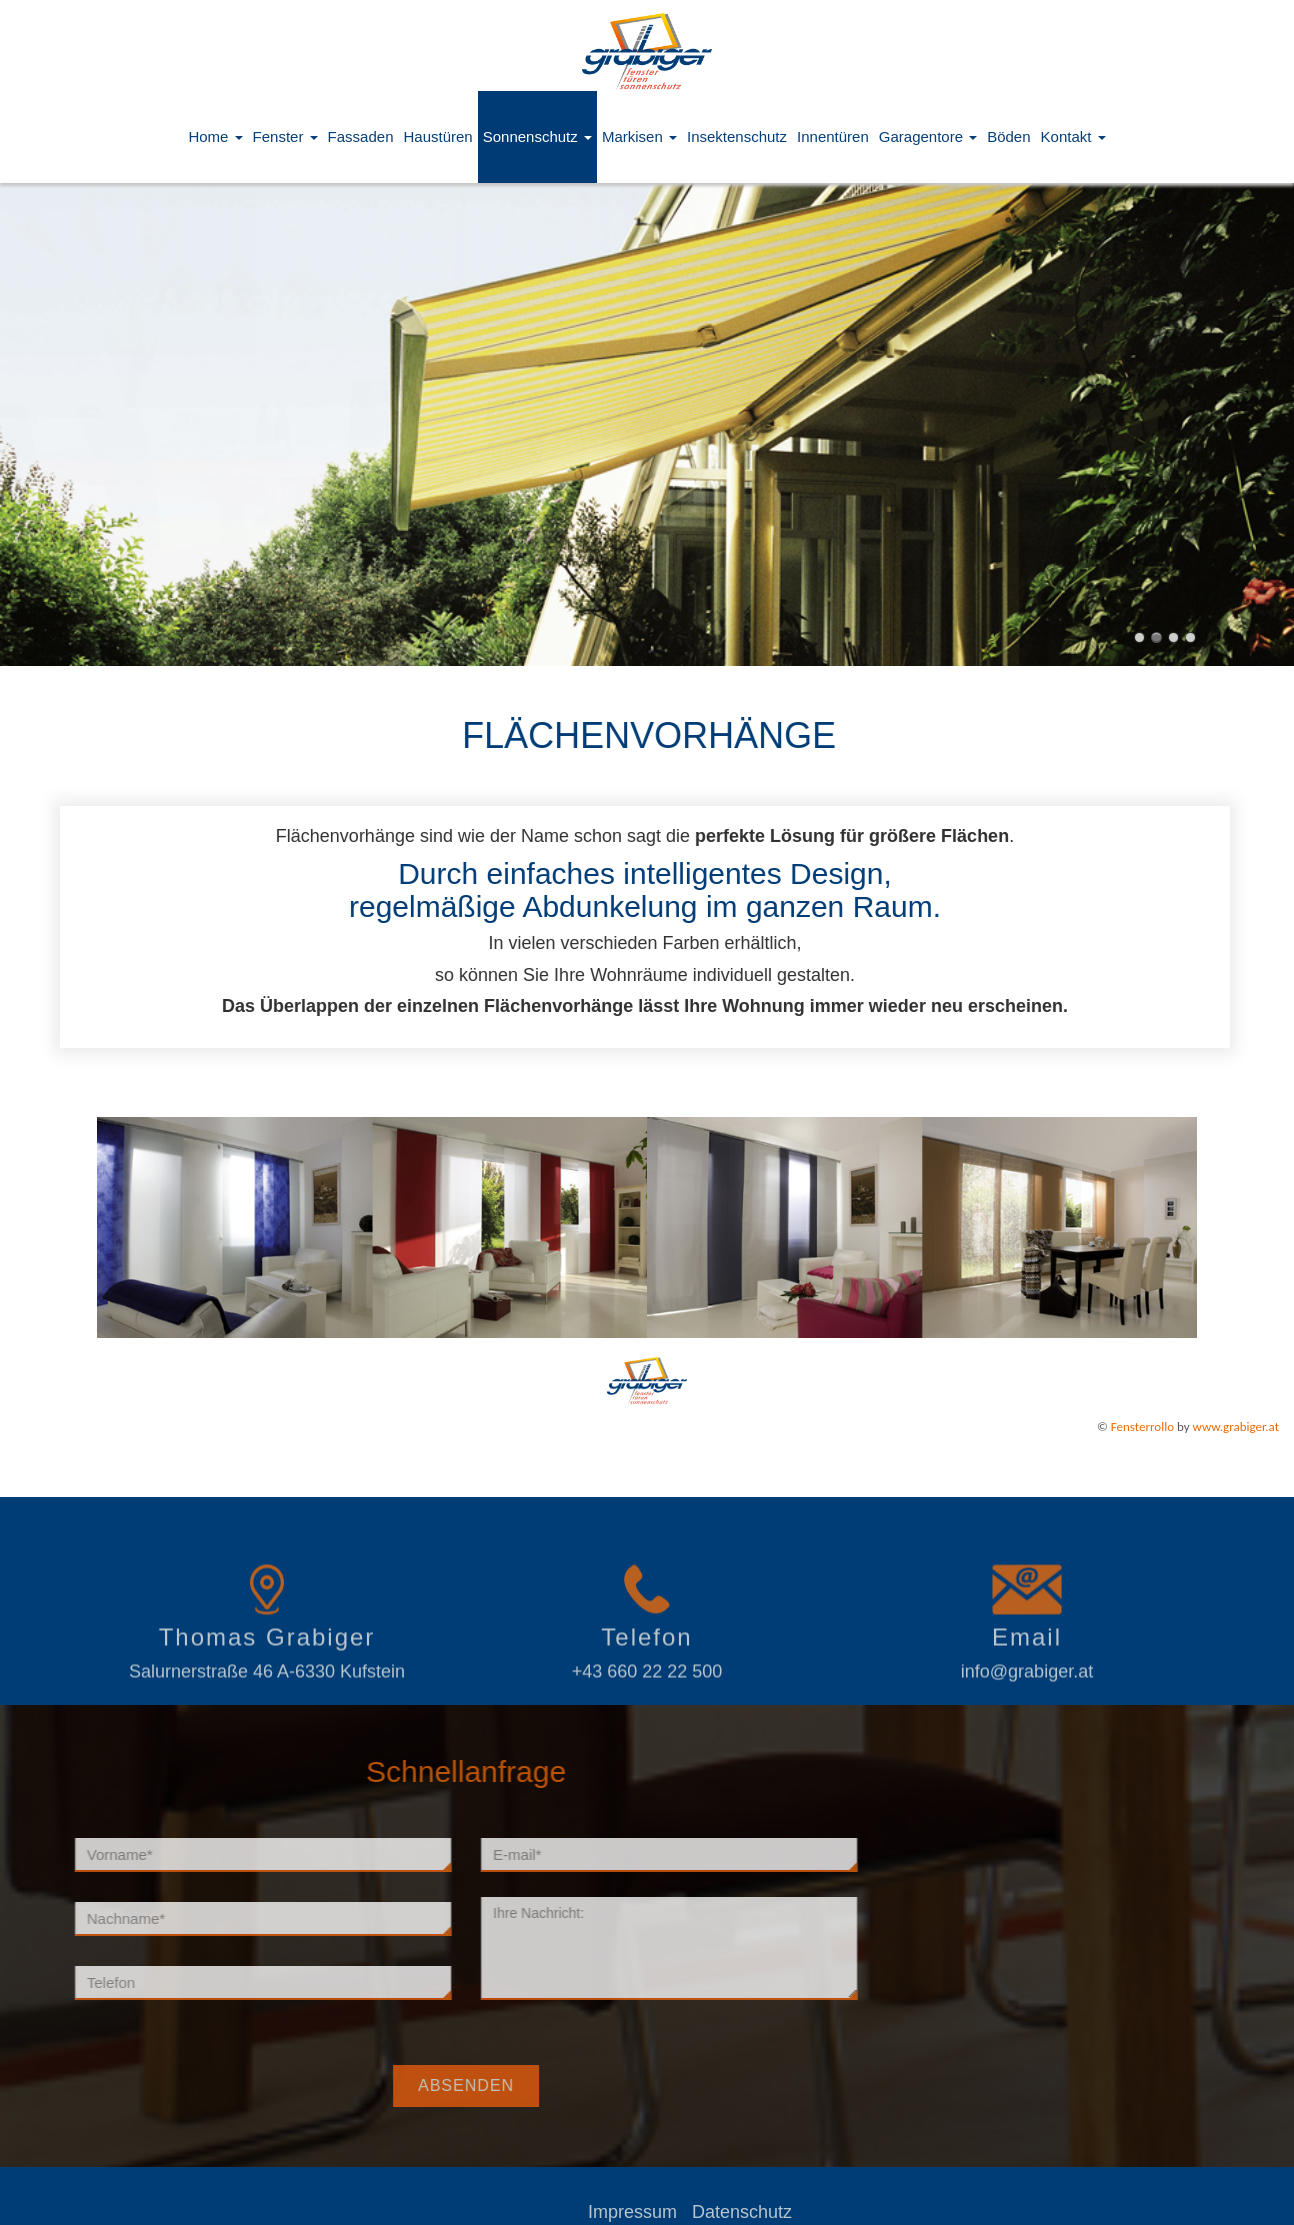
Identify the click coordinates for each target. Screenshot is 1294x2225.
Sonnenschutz (537, 136)
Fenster (285, 136)
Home (215, 136)
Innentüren (833, 136)
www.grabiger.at (1236, 1426)
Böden (1008, 136)
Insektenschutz (737, 136)
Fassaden (361, 136)
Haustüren (437, 136)
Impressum (693, 2212)
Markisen (639, 136)
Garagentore (928, 136)
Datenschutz (803, 2212)
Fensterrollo (1142, 1426)
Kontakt (1073, 136)
